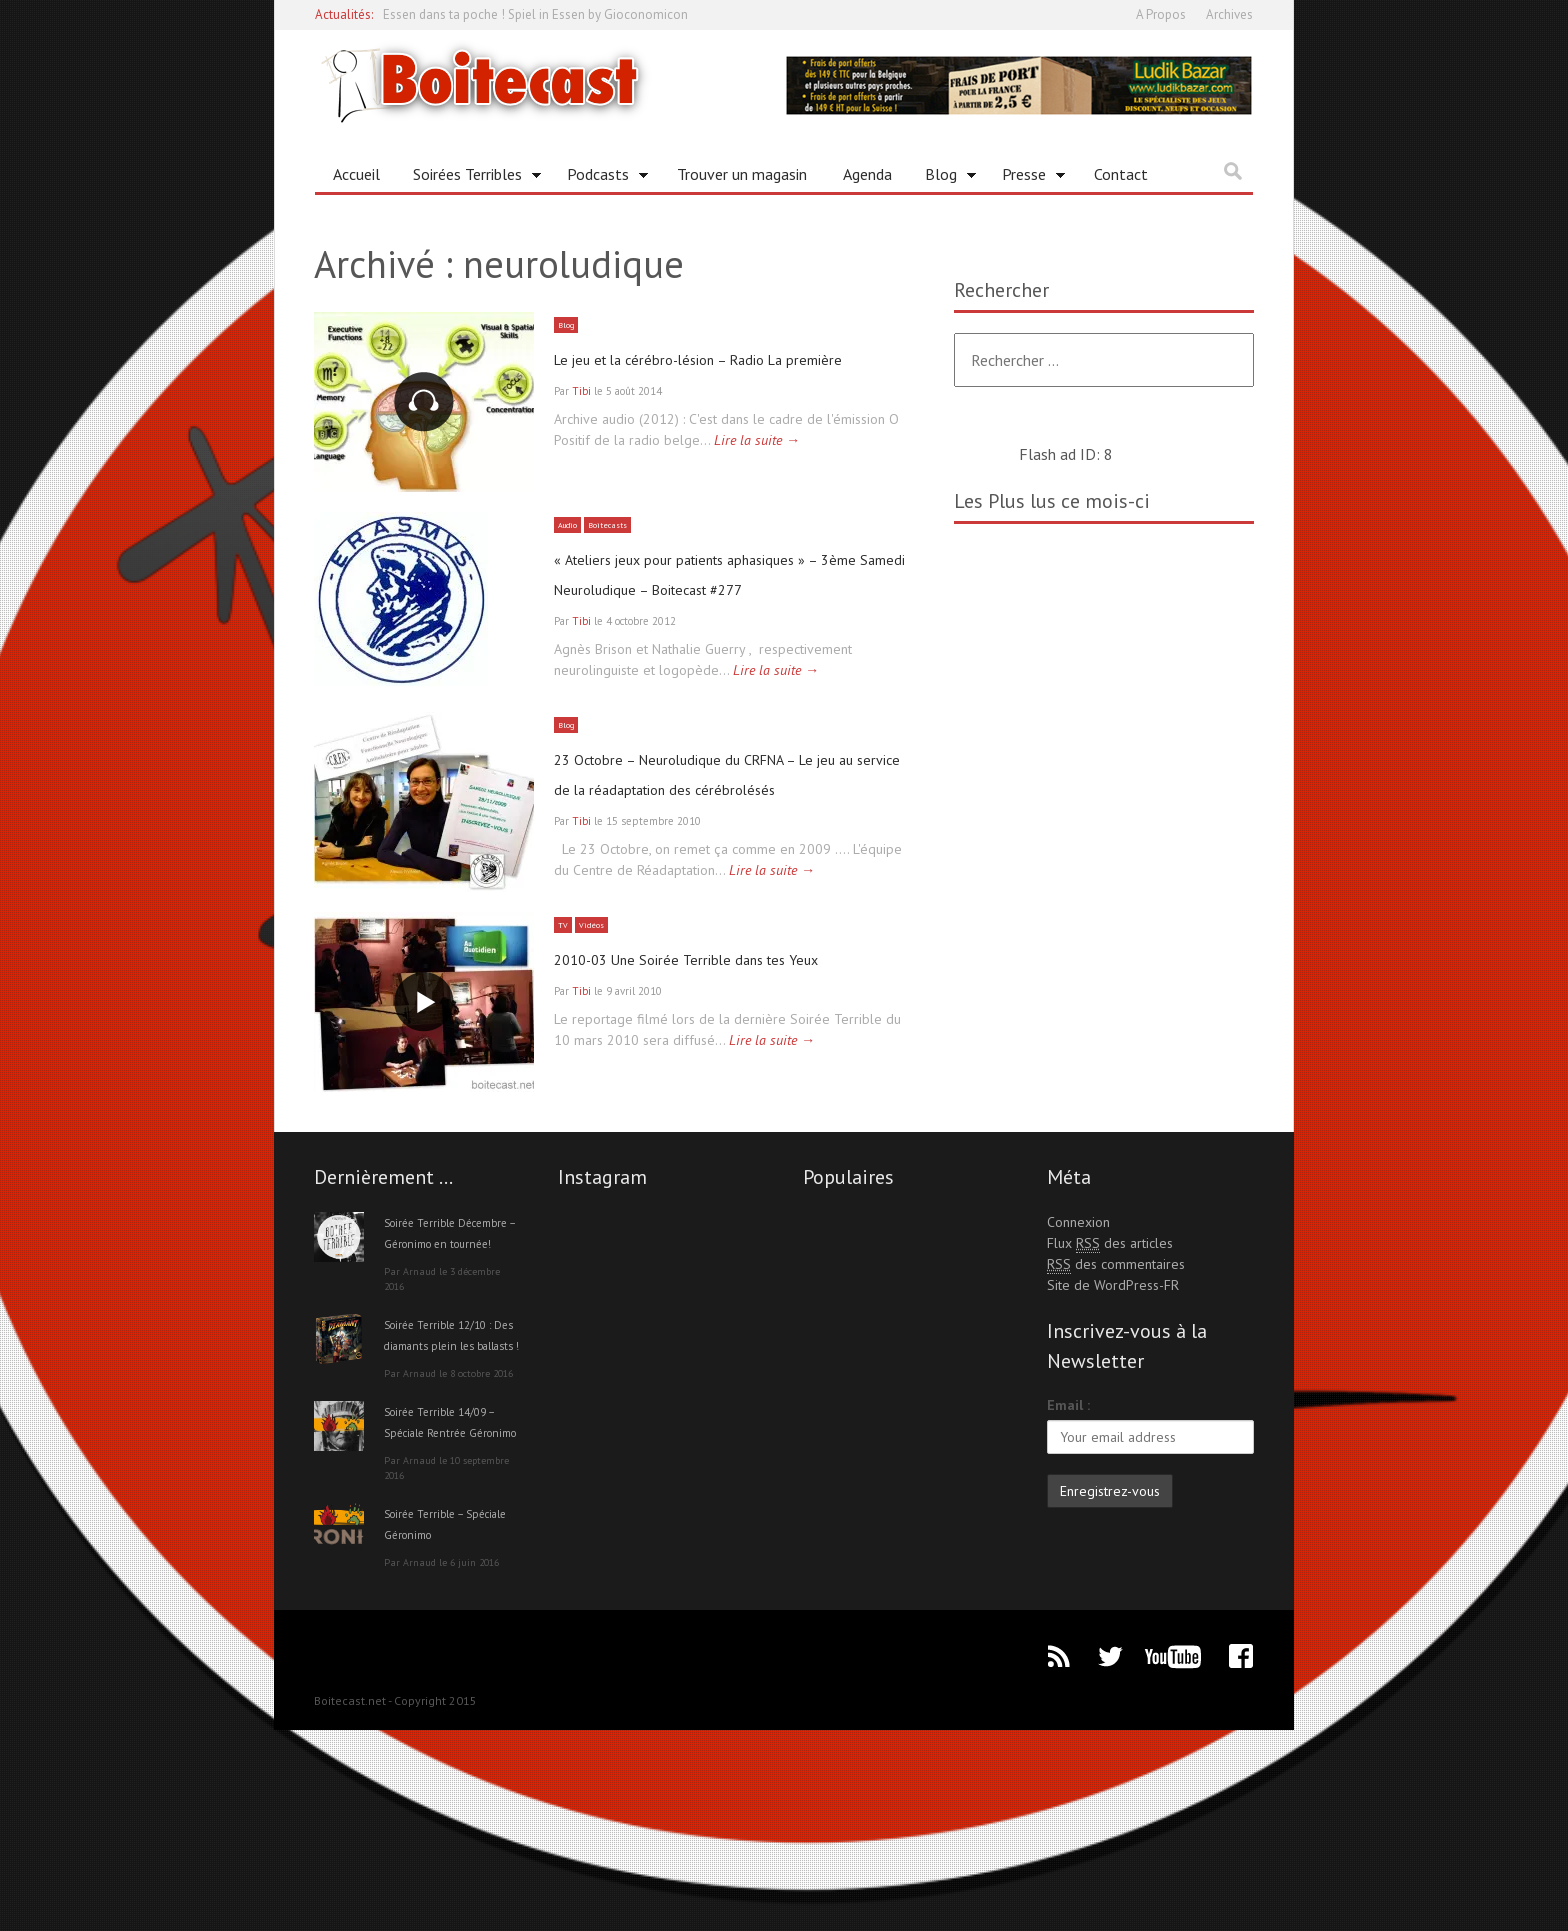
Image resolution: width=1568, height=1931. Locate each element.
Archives (1229, 14)
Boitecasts (619, 544)
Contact (1121, 174)
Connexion (1078, 1360)
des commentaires (1116, 1402)
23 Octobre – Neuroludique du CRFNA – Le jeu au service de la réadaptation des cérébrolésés (726, 857)
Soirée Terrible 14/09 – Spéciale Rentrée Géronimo (450, 1612)
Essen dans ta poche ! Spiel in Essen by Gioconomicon (535, 14)
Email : (1068, 1543)
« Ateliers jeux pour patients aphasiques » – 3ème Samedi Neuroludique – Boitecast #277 (688, 608)
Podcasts (600, 178)
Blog (943, 178)
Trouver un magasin (742, 174)
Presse (1026, 178)
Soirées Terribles (470, 178)
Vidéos (596, 1042)
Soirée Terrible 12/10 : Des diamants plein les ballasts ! (450, 1504)
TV (564, 1042)
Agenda (867, 174)
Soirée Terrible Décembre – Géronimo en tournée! (450, 1381)
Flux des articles (1110, 1381)
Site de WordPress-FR (1113, 1423)
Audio (571, 544)
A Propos (1161, 14)
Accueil (356, 174)
